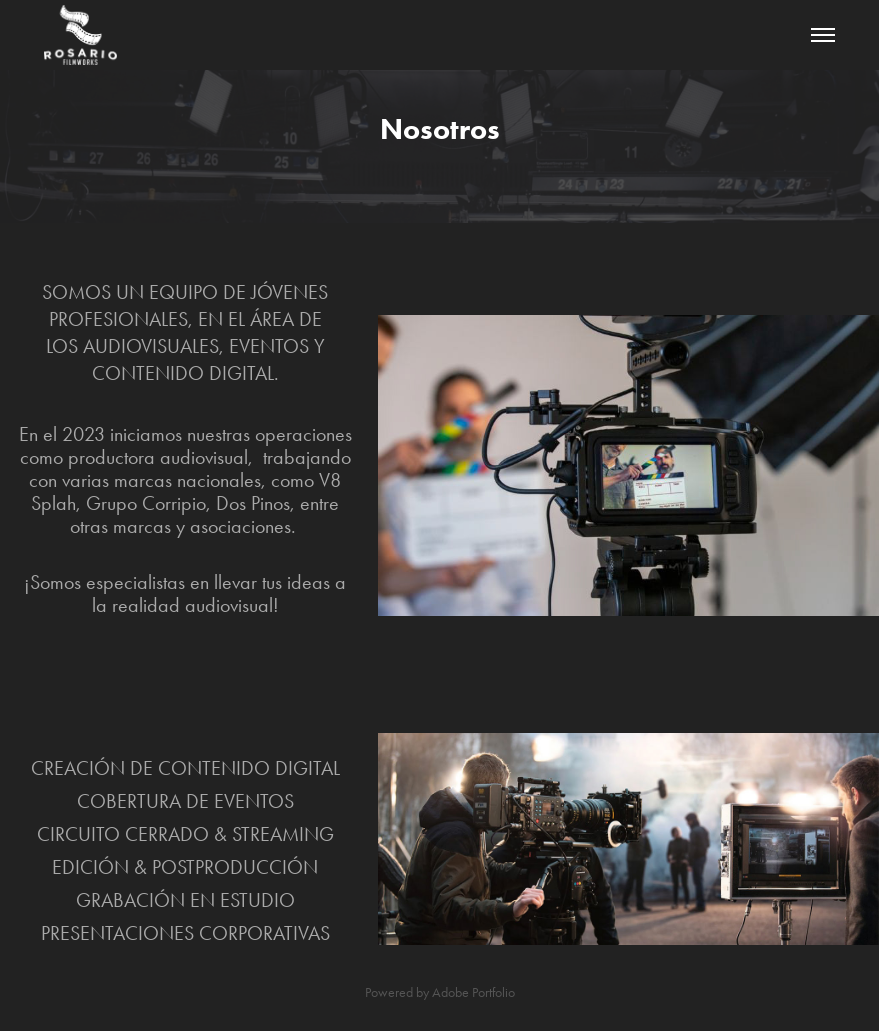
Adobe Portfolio (473, 992)
